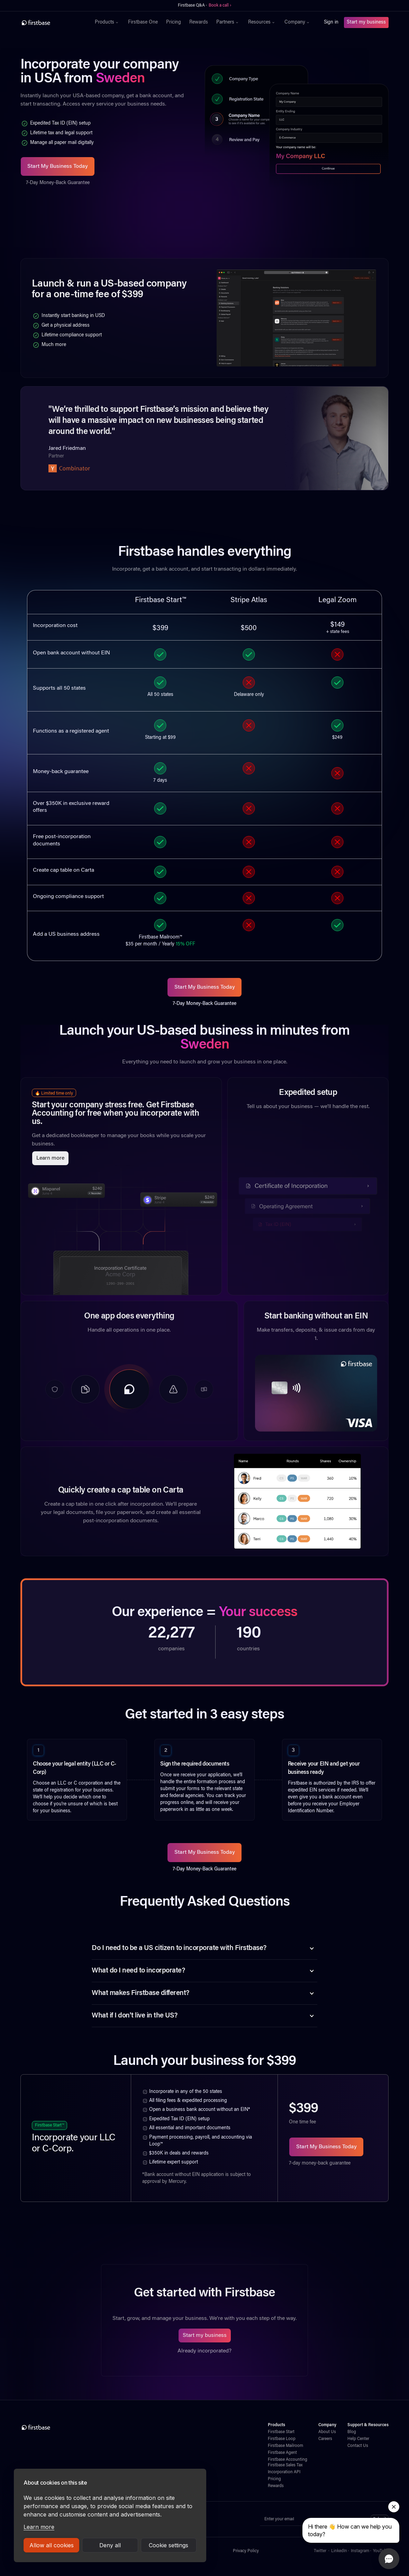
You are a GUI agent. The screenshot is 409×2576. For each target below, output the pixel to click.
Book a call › (220, 5)
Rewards (198, 22)
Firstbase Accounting (287, 2460)
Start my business (366, 22)
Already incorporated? (204, 2351)
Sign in (331, 22)
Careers (325, 2439)
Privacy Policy (246, 2551)
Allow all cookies (51, 2545)
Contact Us (357, 2446)
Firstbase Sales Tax (285, 2465)
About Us (327, 2432)
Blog (351, 2432)
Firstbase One (143, 22)
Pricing (173, 22)
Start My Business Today (57, 166)
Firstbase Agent (282, 2453)
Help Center (358, 2439)
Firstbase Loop (282, 2439)
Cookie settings (168, 2545)
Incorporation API (284, 2472)
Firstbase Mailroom (285, 2446)
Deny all (110, 2545)
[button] (107, 22)
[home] (51, 22)
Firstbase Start (281, 2432)
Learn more (39, 2526)
